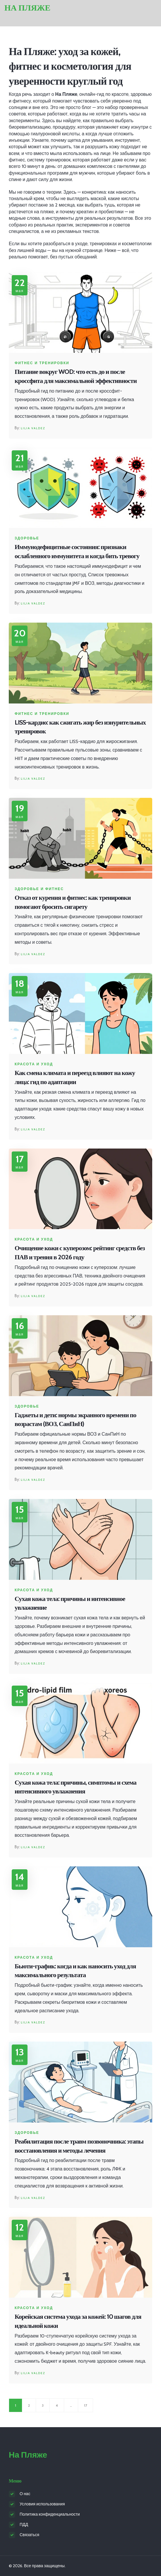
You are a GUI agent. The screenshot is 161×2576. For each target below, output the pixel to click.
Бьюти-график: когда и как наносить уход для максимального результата (75, 1970)
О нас (25, 2493)
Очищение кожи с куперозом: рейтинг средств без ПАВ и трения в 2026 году (80, 1252)
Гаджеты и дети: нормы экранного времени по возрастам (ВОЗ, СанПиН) (75, 1419)
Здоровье (27, 538)
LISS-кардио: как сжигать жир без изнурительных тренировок (80, 726)
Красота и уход (34, 1064)
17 (85, 2405)
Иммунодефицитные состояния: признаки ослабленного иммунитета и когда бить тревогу (77, 551)
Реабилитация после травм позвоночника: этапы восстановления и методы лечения (79, 2145)
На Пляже (27, 8)
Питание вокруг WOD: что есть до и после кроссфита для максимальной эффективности (76, 376)
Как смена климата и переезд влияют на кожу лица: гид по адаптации (75, 1077)
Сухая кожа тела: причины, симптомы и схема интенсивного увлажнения (75, 1786)
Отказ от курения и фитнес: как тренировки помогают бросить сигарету (73, 902)
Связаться (29, 2534)
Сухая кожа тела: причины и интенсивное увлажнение (70, 1603)
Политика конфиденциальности (50, 2514)
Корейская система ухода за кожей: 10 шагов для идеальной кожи (78, 2321)
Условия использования (42, 2504)
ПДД (24, 2524)
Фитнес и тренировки (42, 363)
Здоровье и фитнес (39, 888)
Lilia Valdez (33, 428)
